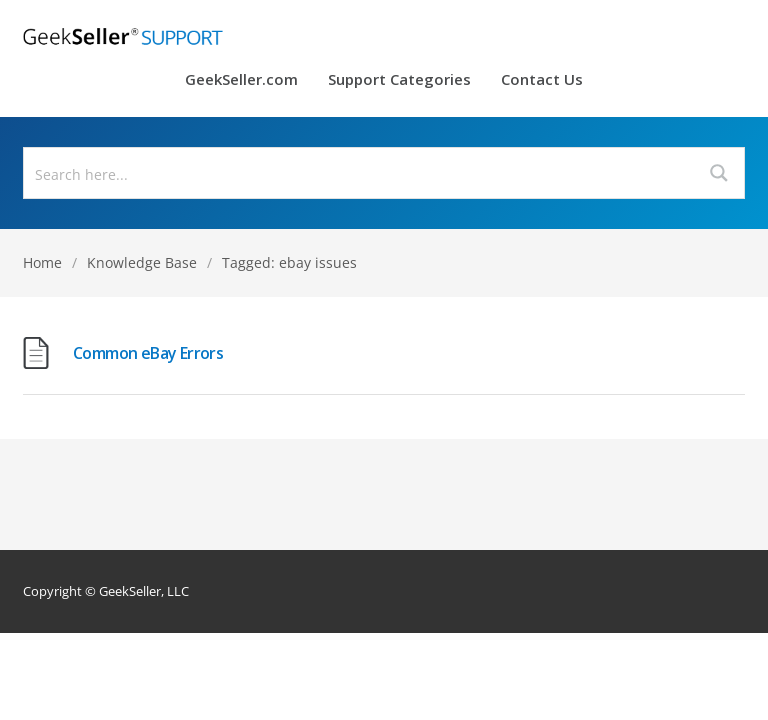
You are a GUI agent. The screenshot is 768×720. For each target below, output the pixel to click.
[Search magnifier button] (719, 173)
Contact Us (542, 80)
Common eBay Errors (148, 353)
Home (42, 262)
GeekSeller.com (241, 80)
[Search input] (360, 173)
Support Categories (399, 80)
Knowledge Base (142, 262)
